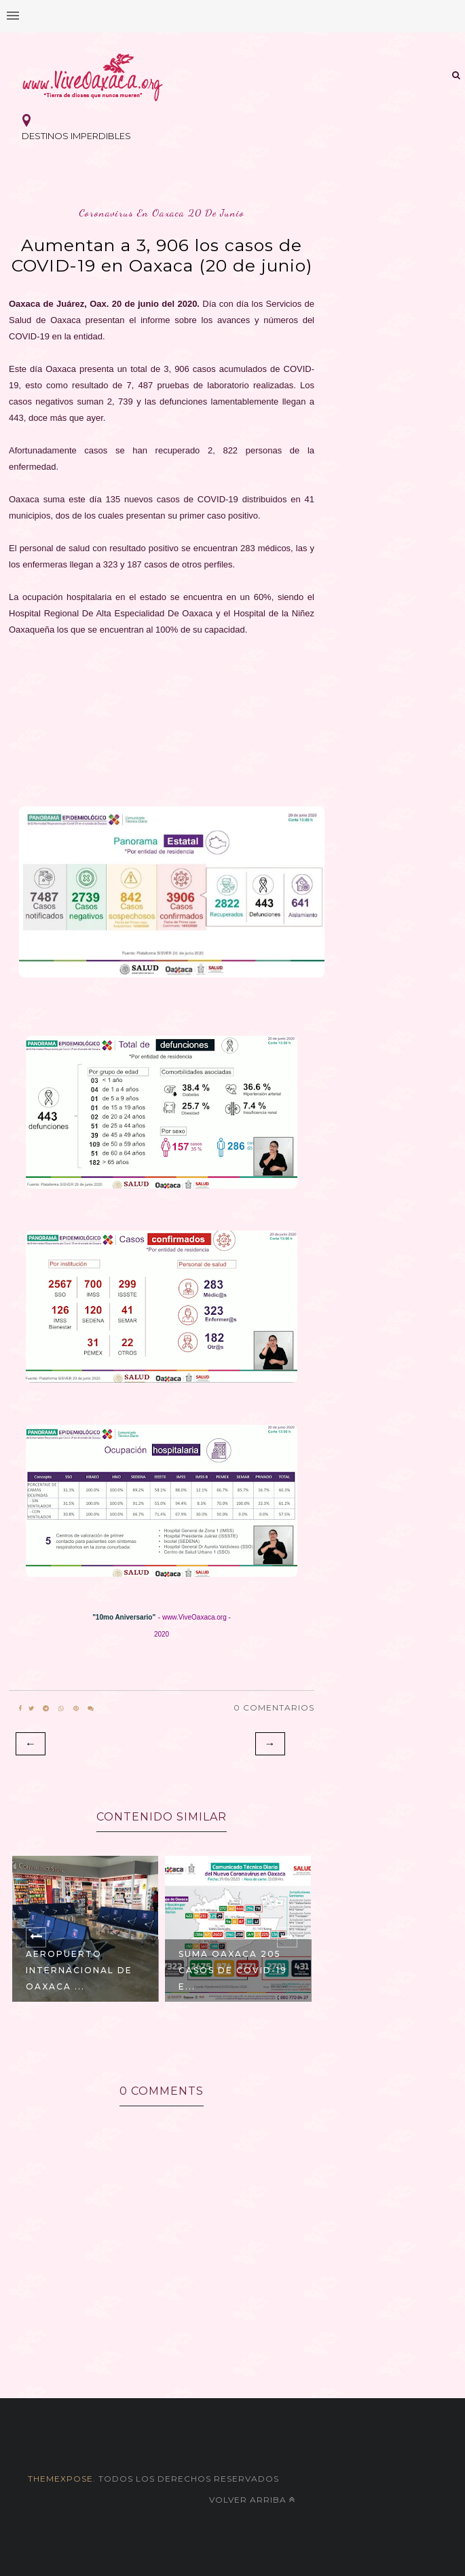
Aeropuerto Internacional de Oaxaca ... (79, 1970)
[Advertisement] (161, 725)
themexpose (60, 2479)
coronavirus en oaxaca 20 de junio (161, 213)
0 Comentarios (274, 1707)
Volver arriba (252, 2500)
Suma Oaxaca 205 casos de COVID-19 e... (233, 1970)
